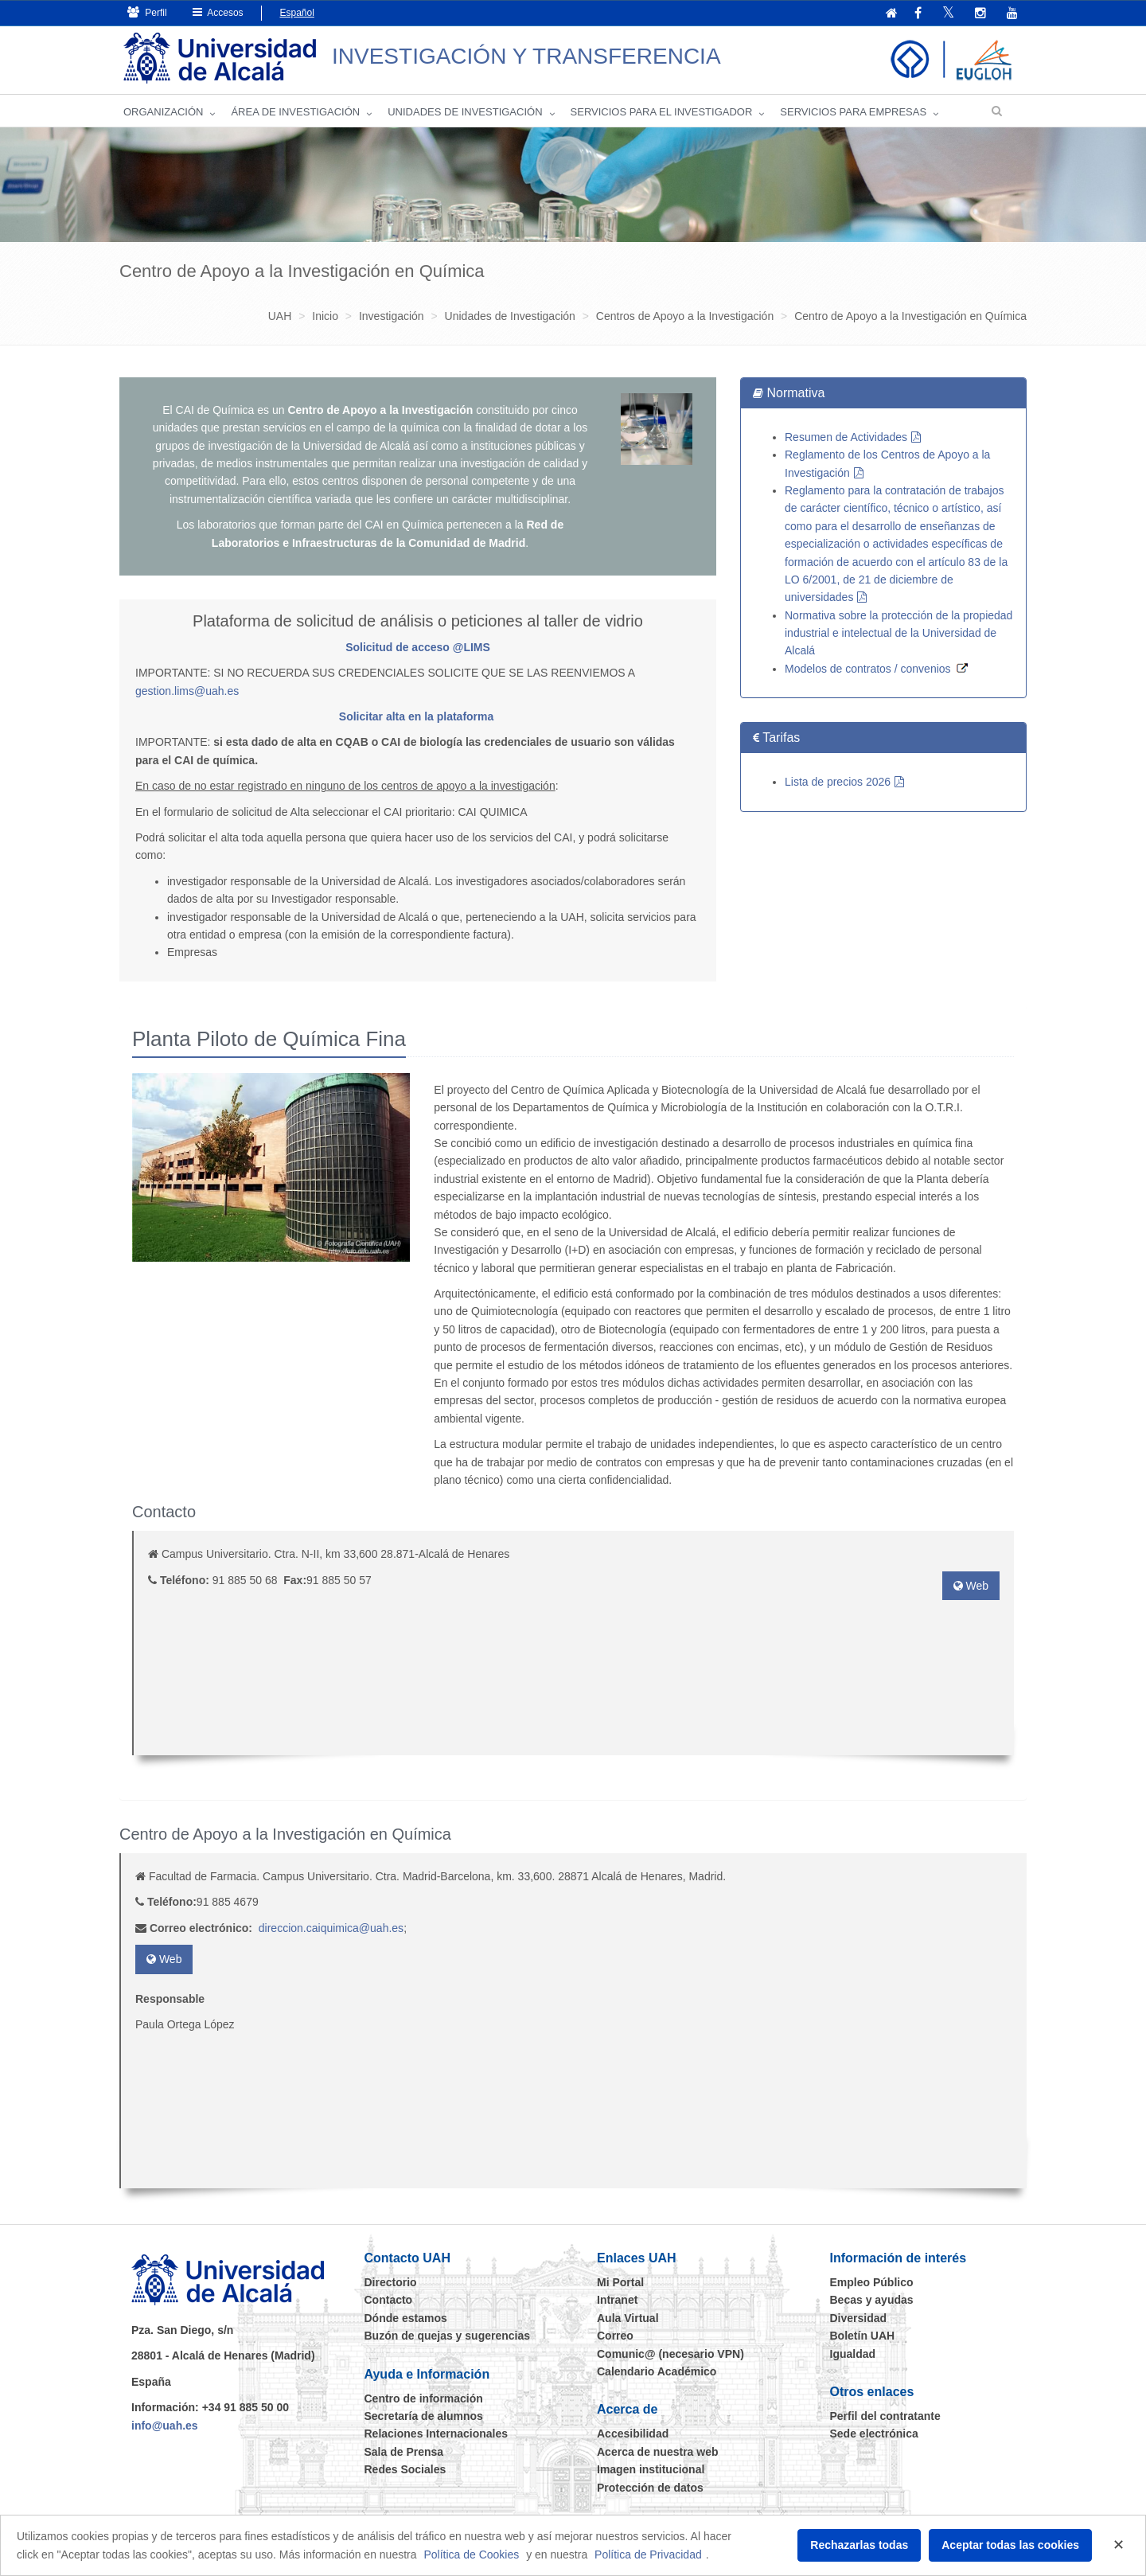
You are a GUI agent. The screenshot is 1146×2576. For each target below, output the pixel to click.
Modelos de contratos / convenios (868, 668)
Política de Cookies (471, 2554)
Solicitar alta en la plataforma (416, 716)
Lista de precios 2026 (838, 781)
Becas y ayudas (872, 2299)
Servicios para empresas (853, 112)
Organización (163, 112)
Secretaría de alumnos (423, 2416)
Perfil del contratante (885, 2416)
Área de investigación (295, 112)
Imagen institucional (650, 2469)
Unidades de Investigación (465, 112)
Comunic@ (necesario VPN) (670, 2354)
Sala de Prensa (404, 2451)
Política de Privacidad (648, 2554)
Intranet (617, 2299)
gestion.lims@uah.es (187, 691)
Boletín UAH (862, 2335)
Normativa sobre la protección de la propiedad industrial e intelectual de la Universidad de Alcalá (898, 633)
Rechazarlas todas (859, 2545)
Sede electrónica (874, 2433)
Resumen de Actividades (846, 437)
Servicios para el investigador (662, 112)
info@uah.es (164, 2425)
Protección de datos (650, 2487)
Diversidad (858, 2318)
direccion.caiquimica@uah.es (331, 1928)
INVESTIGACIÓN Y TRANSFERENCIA (526, 56)
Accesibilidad (632, 2433)
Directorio (390, 2282)
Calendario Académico (656, 2371)
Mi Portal (620, 2282)
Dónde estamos (405, 2318)
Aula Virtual (628, 2318)
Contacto (388, 2299)
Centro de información (423, 2398)
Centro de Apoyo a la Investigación (380, 410)
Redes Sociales (405, 2469)
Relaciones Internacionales (436, 2433)
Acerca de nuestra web (658, 2451)
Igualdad (853, 2354)
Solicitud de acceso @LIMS (417, 647)
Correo (615, 2335)
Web (970, 1585)
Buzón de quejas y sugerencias (447, 2335)
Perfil (147, 12)
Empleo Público (872, 2282)
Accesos (218, 12)
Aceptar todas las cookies (1010, 2545)
